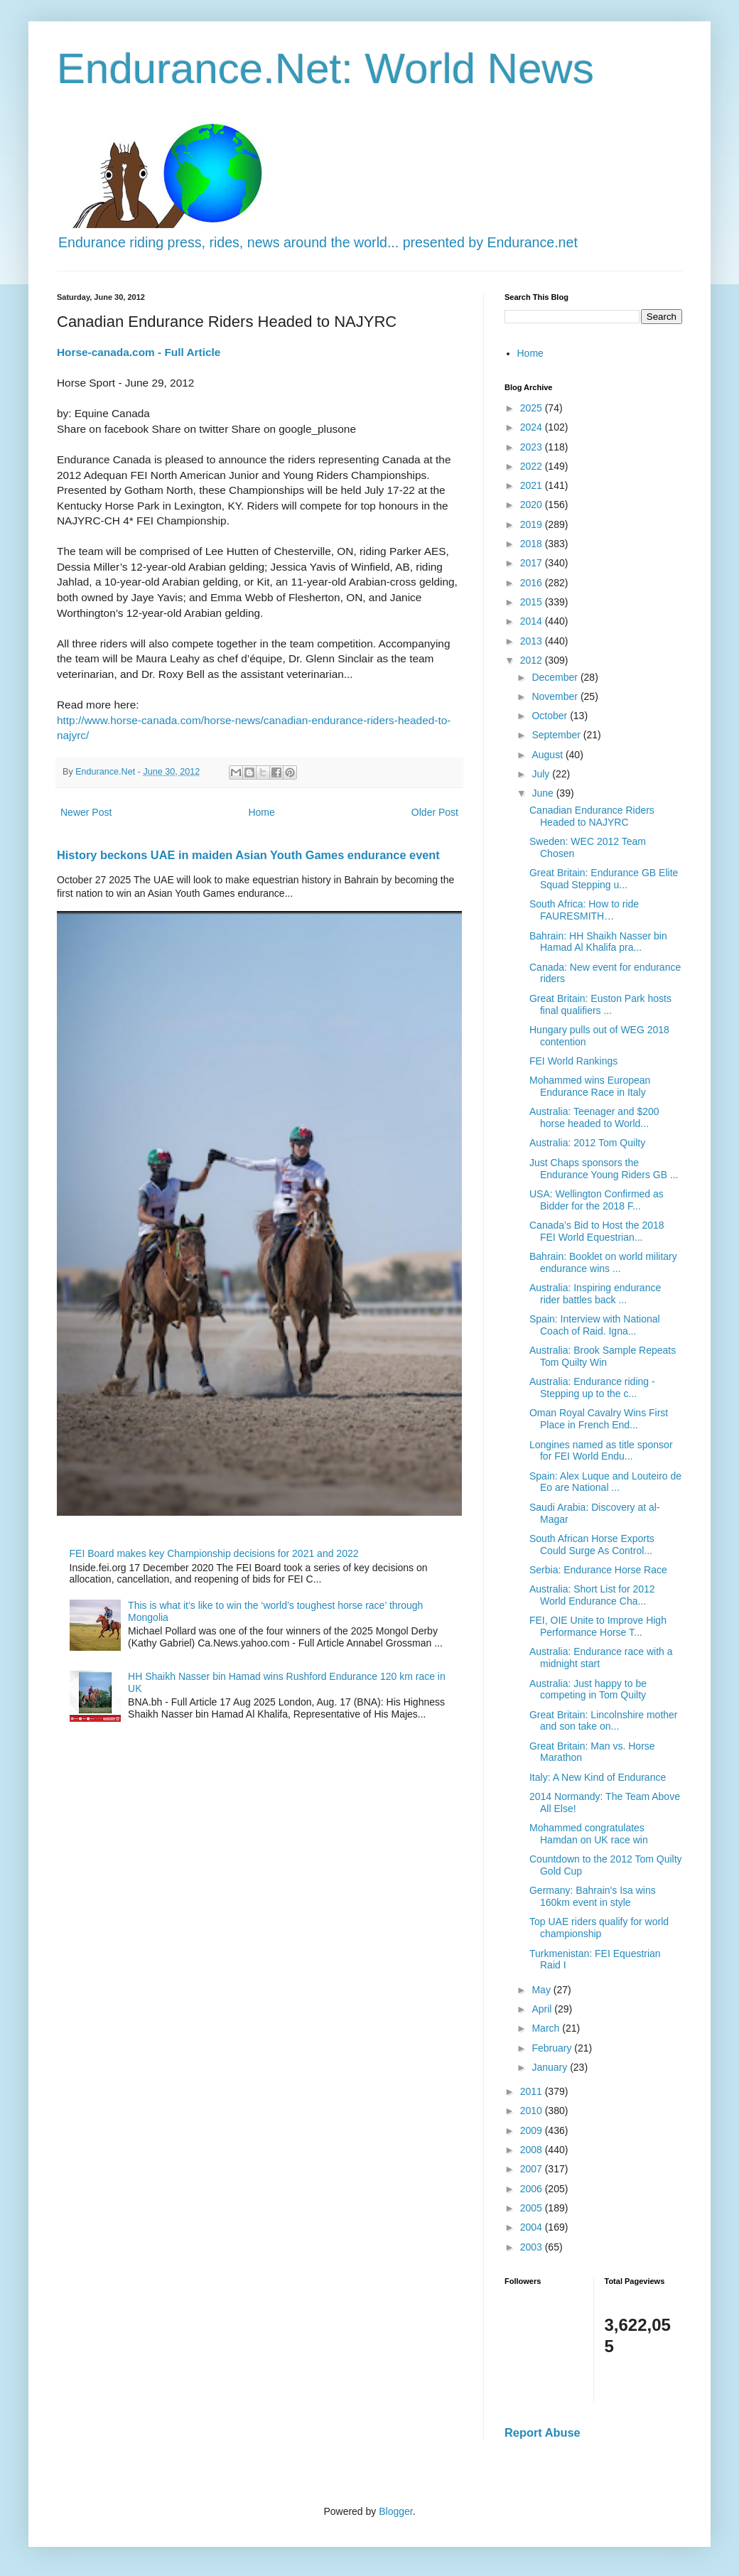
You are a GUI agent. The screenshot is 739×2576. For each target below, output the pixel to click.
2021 (532, 485)
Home (261, 812)
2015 (532, 602)
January (551, 2067)
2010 (532, 2110)
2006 (532, 2188)
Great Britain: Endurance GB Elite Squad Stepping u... (603, 878)
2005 (532, 2208)
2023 (532, 447)
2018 (532, 543)
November (556, 696)
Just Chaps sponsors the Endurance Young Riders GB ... (604, 1168)
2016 (532, 582)
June (544, 793)
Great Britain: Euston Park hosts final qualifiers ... (600, 1004)
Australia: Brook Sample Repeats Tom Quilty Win (602, 1356)
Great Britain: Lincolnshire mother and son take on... (603, 1720)
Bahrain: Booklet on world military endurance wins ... (603, 1262)
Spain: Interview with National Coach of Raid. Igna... (594, 1325)
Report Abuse (543, 2432)
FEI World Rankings (573, 1061)
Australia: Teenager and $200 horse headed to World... (594, 1117)
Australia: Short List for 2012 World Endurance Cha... (592, 1595)
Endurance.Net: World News (325, 68)
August (548, 754)
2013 (532, 641)
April (543, 2009)
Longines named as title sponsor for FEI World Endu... (601, 1450)
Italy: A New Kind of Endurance (597, 1777)
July (542, 774)
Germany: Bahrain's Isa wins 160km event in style (592, 1896)
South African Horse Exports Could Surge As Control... (591, 1544)
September (557, 734)
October (551, 715)
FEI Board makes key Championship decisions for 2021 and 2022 (214, 1553)
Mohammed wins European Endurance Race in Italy (589, 1086)
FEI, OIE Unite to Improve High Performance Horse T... (598, 1626)
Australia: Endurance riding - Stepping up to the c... (592, 1387)
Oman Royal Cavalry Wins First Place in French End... (598, 1418)
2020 (532, 504)
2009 (532, 2130)
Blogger (395, 2511)
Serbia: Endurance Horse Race (598, 1569)
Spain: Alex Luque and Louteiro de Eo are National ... (605, 1482)
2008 (532, 2149)
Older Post (434, 812)
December (556, 677)
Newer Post (86, 812)
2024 (532, 427)
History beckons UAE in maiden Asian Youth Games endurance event (248, 854)
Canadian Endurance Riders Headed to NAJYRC (591, 816)
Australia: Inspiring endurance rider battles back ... (595, 1293)
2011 (532, 2091)
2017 (532, 562)
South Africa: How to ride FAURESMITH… (584, 910)
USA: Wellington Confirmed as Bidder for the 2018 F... (596, 1200)
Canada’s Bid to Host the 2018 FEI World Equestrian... (596, 1231)
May (542, 1989)
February (553, 2048)
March (547, 2028)
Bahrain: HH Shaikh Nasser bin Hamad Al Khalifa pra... (598, 942)
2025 (532, 408)
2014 (532, 621)
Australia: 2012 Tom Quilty (587, 1142)
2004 (532, 2227)
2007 (532, 2168)
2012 (532, 660)
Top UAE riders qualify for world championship (599, 1927)
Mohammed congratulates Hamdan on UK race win (588, 1833)
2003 (532, 2247)
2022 (532, 466)
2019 (532, 524)
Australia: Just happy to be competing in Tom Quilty (588, 1689)
